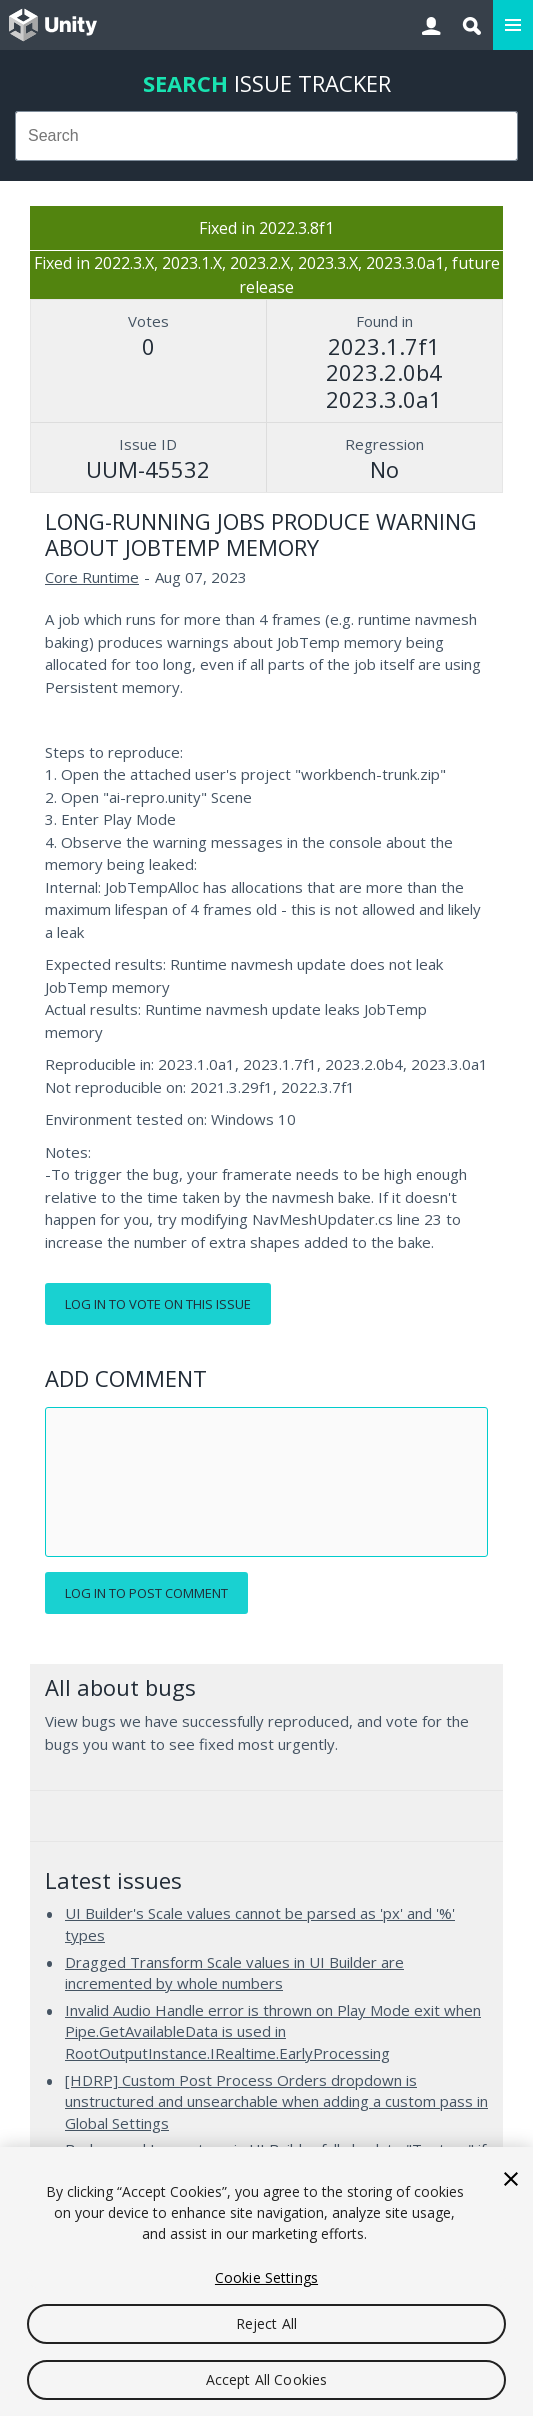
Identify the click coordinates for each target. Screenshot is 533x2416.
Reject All (266, 2323)
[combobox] (266, 136)
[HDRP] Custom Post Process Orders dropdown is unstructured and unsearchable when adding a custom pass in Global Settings (276, 2101)
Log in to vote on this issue (158, 1304)
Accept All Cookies (267, 2379)
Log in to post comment (146, 1593)
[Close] (511, 2179)
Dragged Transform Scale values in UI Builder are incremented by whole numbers (234, 1973)
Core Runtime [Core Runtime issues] (92, 577)
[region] (266, 2281)
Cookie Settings (266, 2277)
